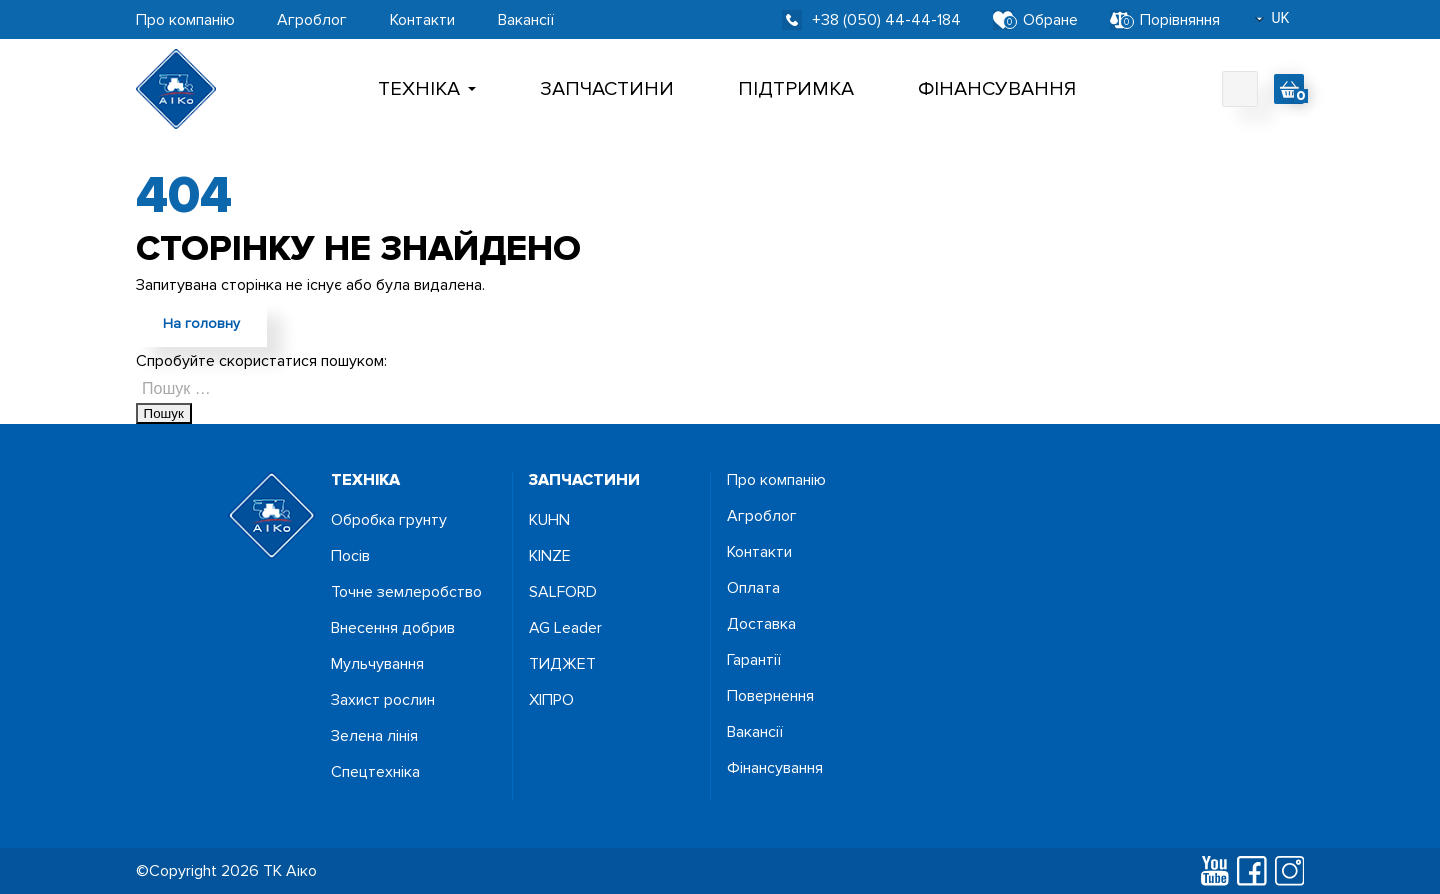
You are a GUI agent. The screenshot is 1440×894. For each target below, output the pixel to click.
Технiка (427, 89)
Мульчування (377, 664)
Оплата (753, 588)
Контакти (422, 20)
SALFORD (563, 592)
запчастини (584, 480)
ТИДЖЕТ (562, 664)
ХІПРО (551, 700)
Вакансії (526, 20)
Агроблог (312, 20)
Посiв (350, 556)
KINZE (550, 556)
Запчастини (607, 89)
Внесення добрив (393, 628)
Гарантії (754, 660)
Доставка (761, 624)
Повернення (770, 696)
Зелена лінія (374, 736)
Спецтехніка (375, 772)
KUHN (549, 520)
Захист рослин (383, 700)
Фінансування (997, 89)
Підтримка (796, 89)
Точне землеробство (406, 592)
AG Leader (565, 628)
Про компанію (185, 20)
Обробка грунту (389, 520)
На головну (201, 323)
